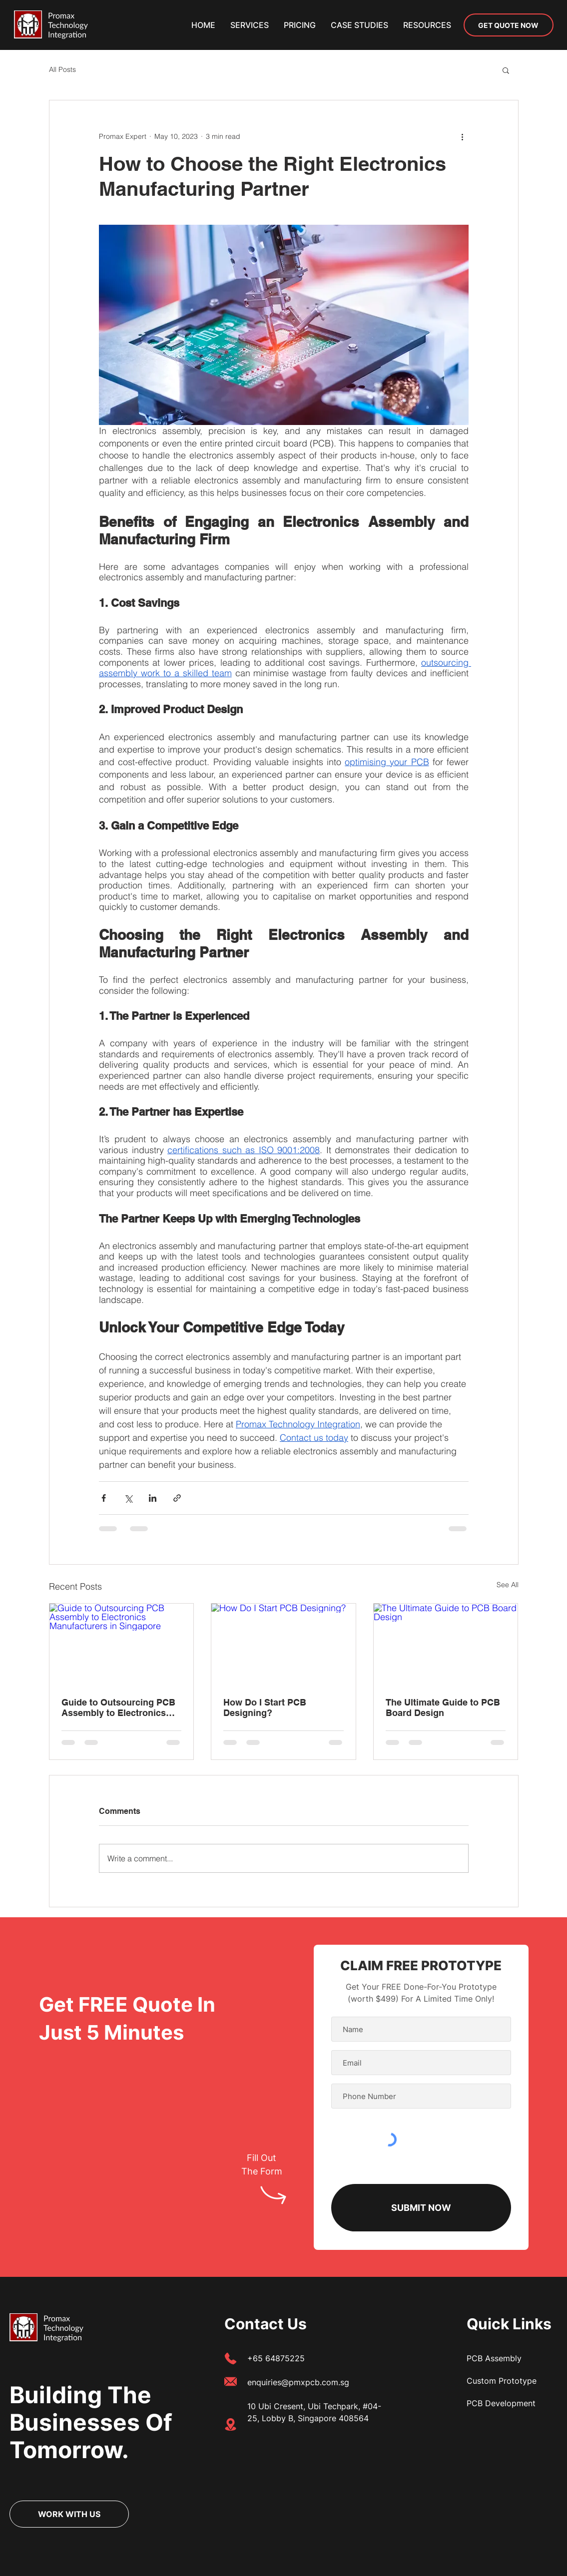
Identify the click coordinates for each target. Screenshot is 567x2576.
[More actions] (463, 136)
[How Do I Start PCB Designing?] (283, 1644)
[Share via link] (177, 1498)
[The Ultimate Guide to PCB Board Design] (446, 1644)
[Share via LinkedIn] (152, 1498)
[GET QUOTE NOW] (509, 24)
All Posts (62, 69)
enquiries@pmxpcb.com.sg (298, 2382)
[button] (427, 25)
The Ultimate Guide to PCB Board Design (443, 1707)
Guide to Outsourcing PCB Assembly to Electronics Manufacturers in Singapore (120, 1707)
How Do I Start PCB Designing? (264, 1707)
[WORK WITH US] (69, 2514)
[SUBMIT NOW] (421, 2207)
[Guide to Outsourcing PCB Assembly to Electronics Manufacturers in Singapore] (121, 1644)
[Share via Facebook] (103, 1498)
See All (508, 1584)
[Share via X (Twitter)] (128, 1498)
